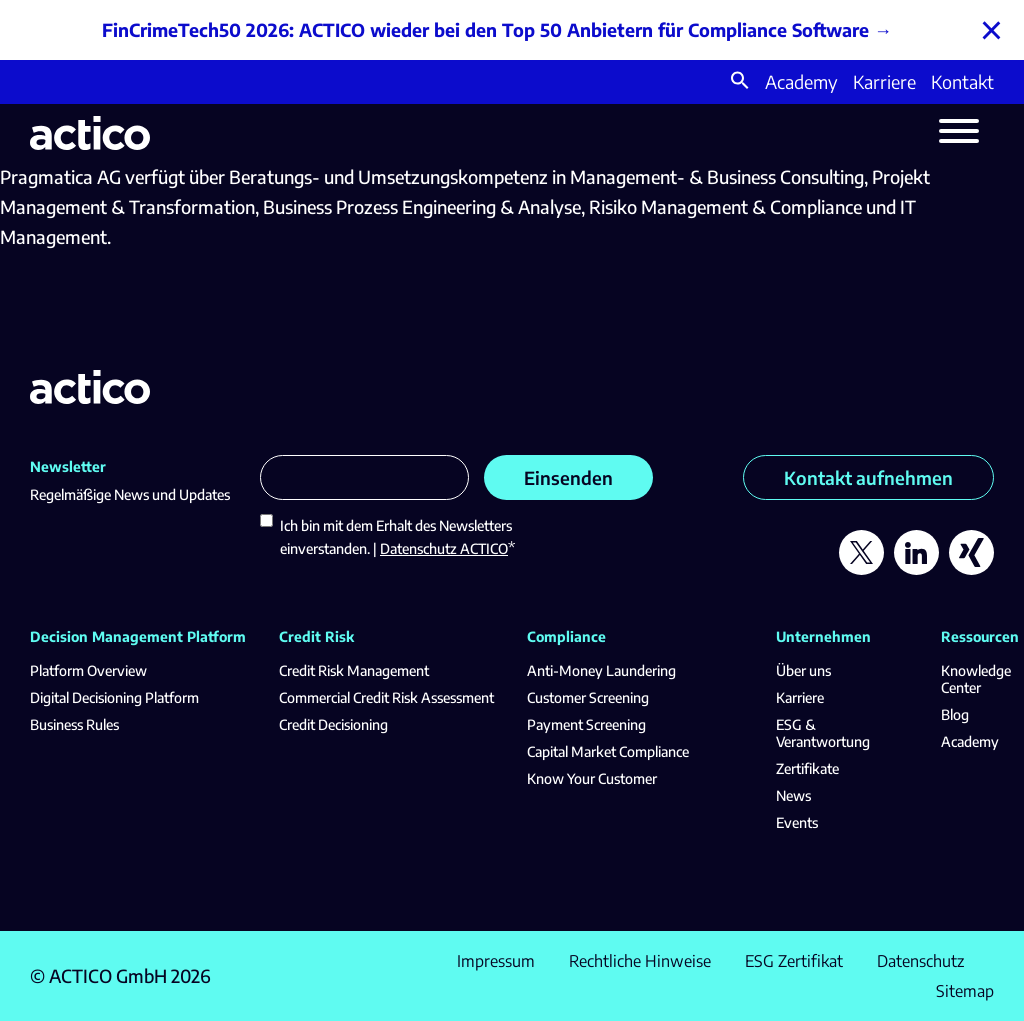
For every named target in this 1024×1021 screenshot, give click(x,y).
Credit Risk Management (354, 670)
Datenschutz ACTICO (444, 548)
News (793, 795)
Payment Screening (586, 724)
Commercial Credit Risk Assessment (386, 697)
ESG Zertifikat (794, 961)
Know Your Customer (592, 778)
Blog (955, 714)
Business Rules (74, 724)
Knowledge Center (976, 679)
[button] (740, 82)
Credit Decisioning (333, 724)
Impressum (496, 961)
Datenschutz (920, 961)
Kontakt (962, 81)
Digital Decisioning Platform (114, 697)
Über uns (803, 670)
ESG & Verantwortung (823, 733)
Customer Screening (588, 697)
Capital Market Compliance (608, 751)
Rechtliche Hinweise (640, 961)
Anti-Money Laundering (601, 670)
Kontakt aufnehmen (868, 477)
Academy (801, 81)
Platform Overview (88, 670)
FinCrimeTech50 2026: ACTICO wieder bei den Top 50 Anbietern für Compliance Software (485, 29)
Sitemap (965, 991)
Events (797, 822)
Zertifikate (807, 768)
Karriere (884, 81)
